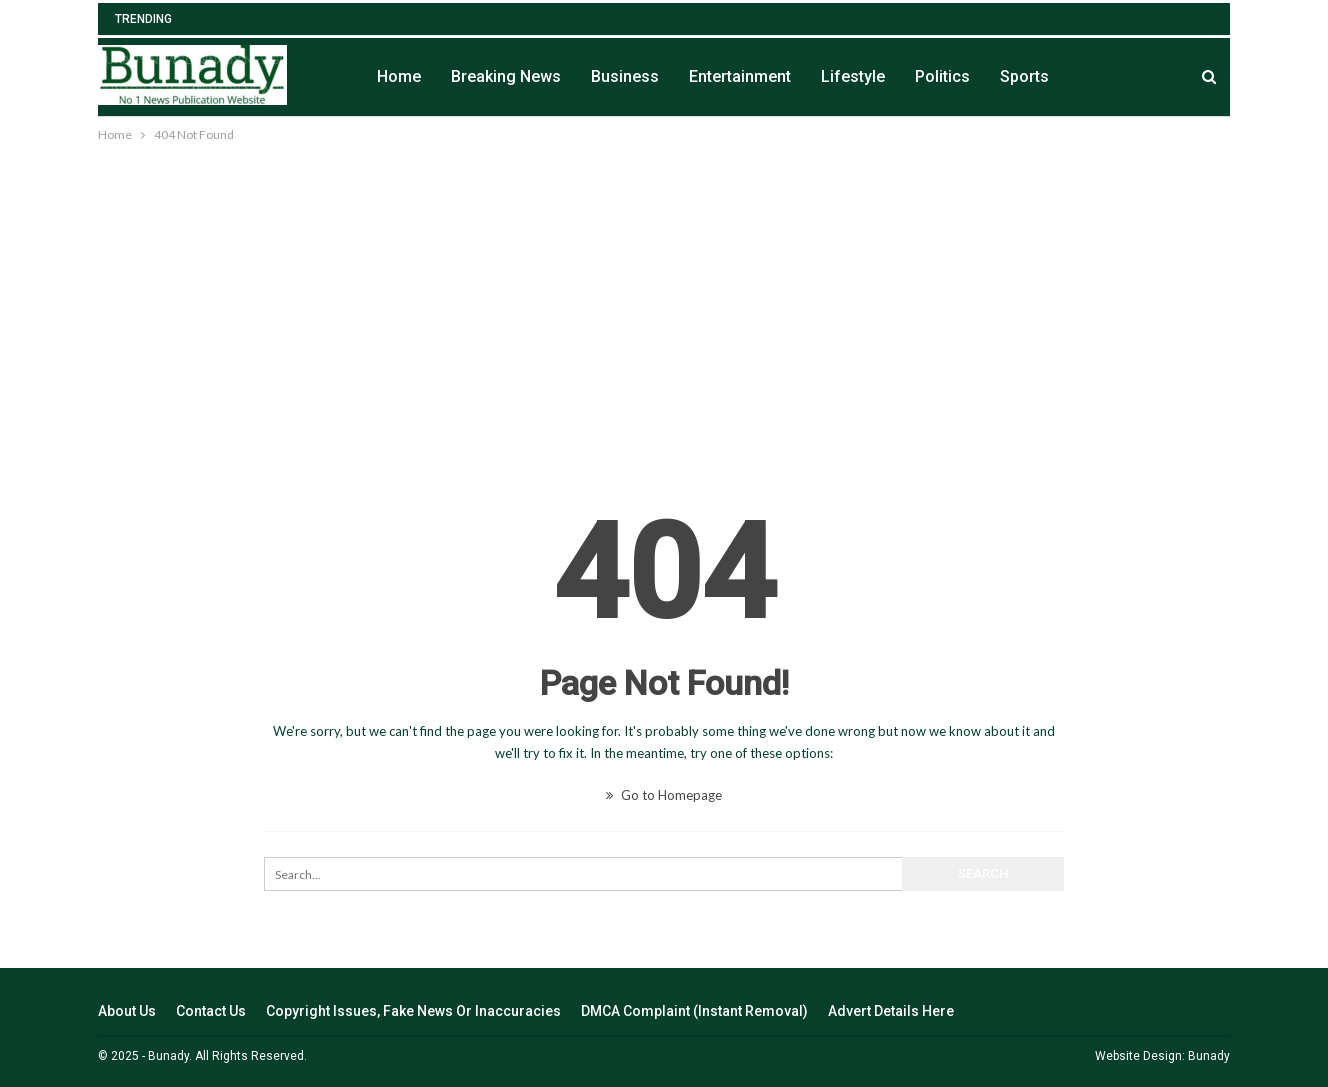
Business (625, 76)
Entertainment (740, 76)
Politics (942, 76)
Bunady (1209, 1056)
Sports (1024, 76)
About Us (127, 1011)
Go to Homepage (664, 795)
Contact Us (211, 1011)
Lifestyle (853, 76)
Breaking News (506, 76)
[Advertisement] (664, 296)
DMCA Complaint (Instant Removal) (694, 1011)
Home (399, 76)
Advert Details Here (891, 1011)
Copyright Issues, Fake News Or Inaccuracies (413, 1011)
